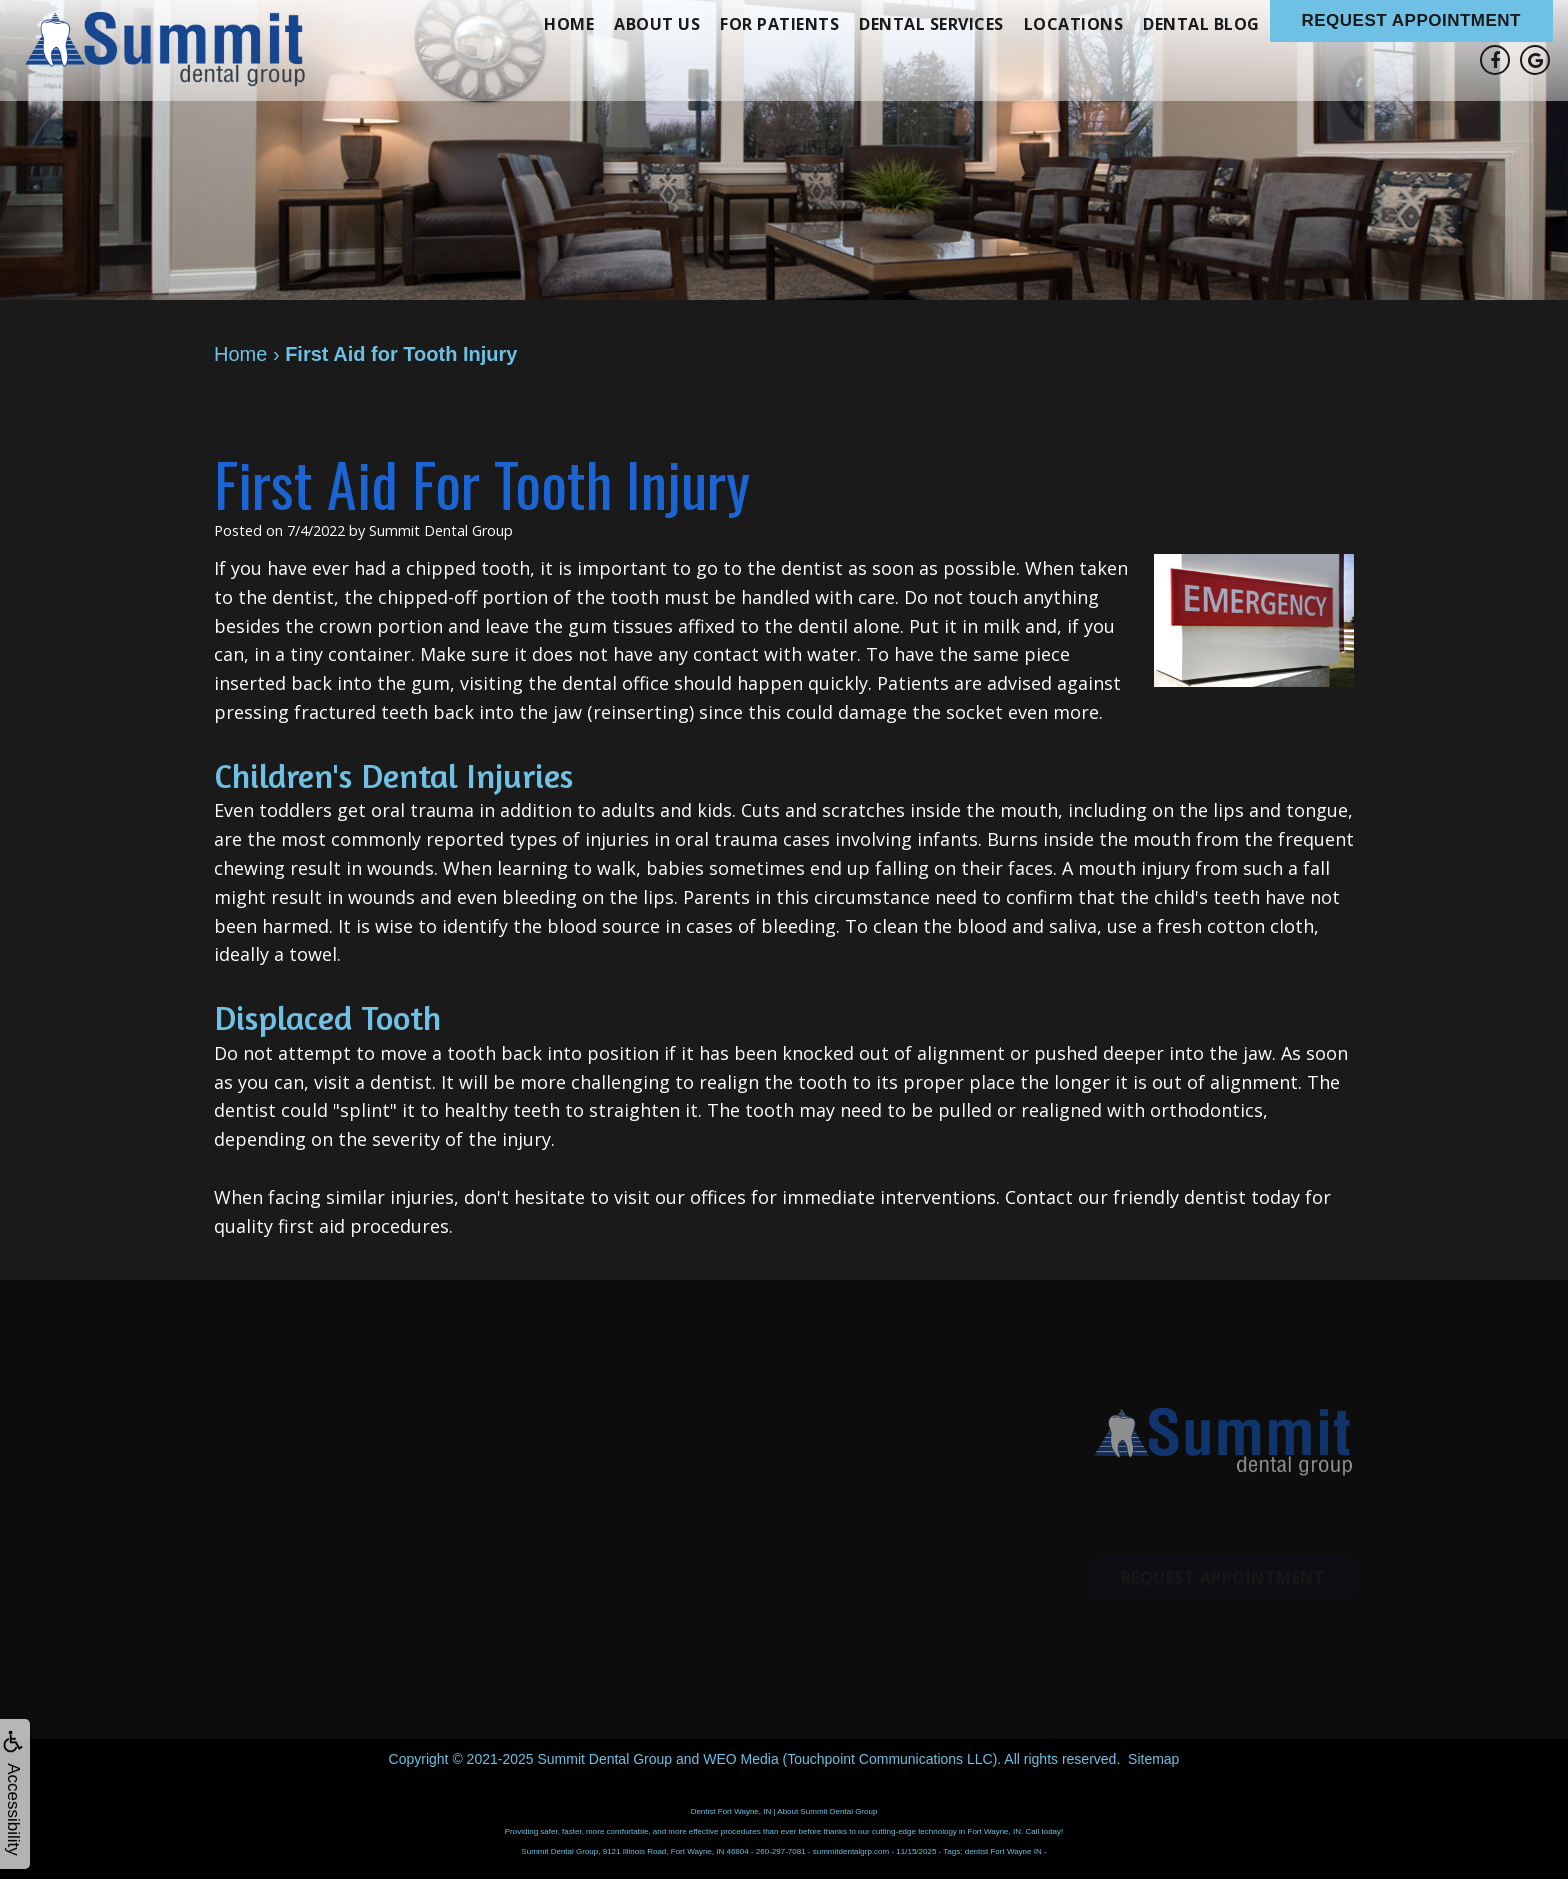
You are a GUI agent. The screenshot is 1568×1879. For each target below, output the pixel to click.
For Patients (779, 24)
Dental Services (931, 24)
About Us (657, 24)
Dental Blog (1201, 24)
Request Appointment (1412, 20)
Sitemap (1153, 1759)
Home (569, 24)
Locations (1074, 24)
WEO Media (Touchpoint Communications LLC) (850, 1759)
